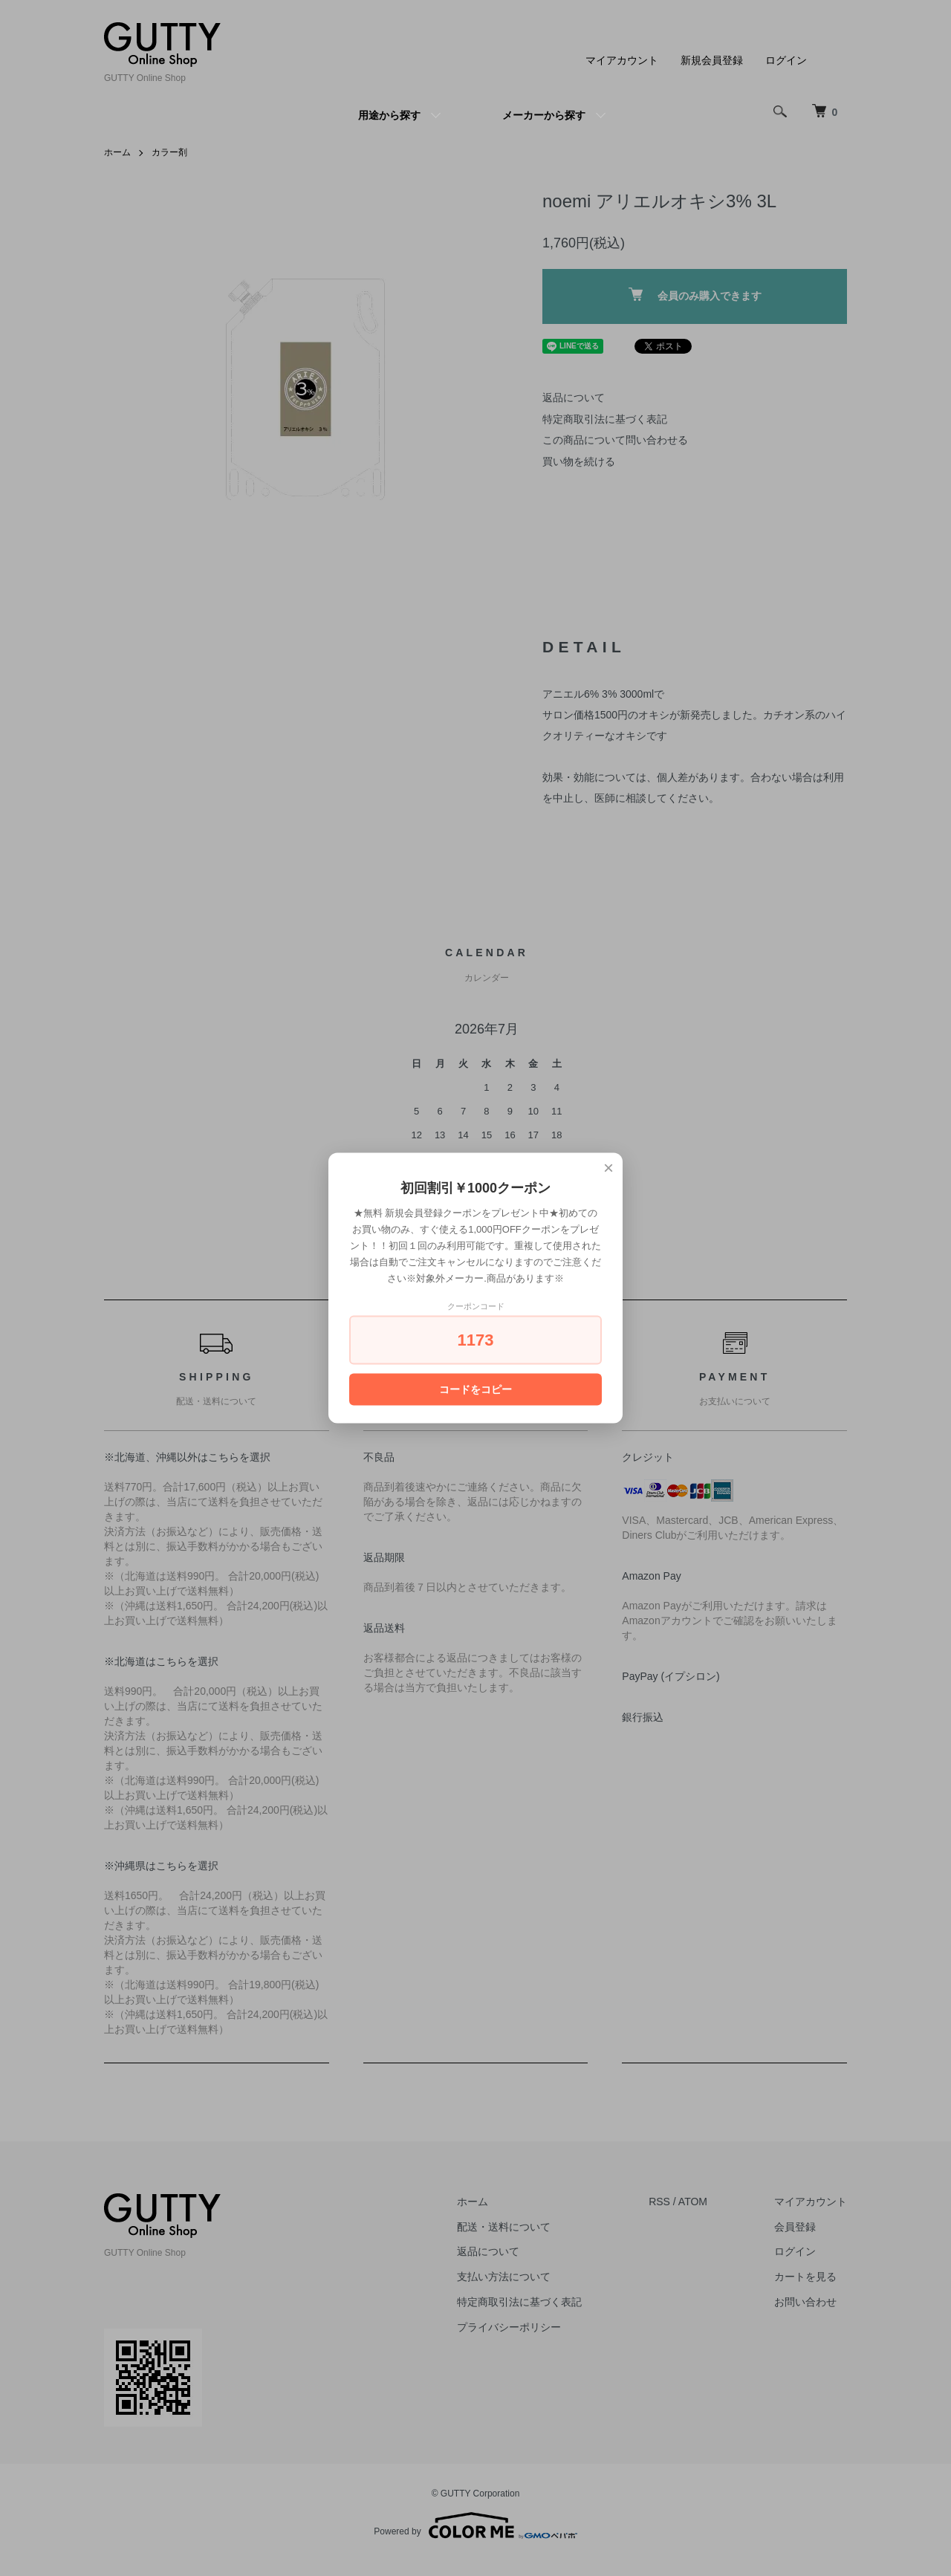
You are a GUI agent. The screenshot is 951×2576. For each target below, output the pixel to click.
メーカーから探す (543, 115)
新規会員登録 (712, 60)
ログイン (786, 60)
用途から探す (389, 115)
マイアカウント (621, 60)
